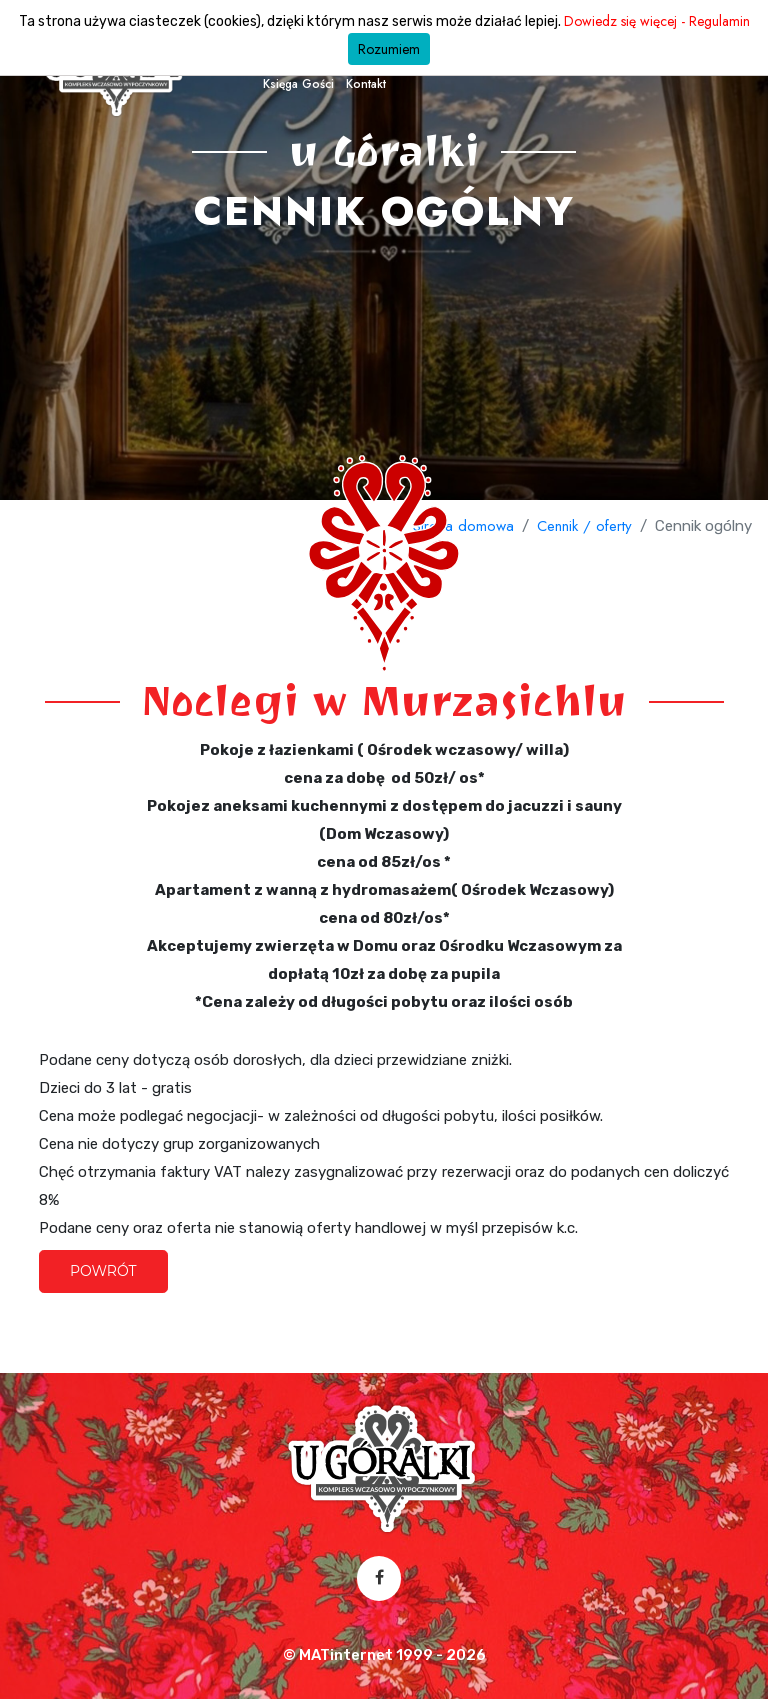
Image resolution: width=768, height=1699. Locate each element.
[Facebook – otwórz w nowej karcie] (379, 1578)
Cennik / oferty (584, 526)
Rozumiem (389, 49)
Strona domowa (463, 526)
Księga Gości (298, 84)
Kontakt (366, 84)
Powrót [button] (103, 1271)
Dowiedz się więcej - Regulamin (657, 21)
